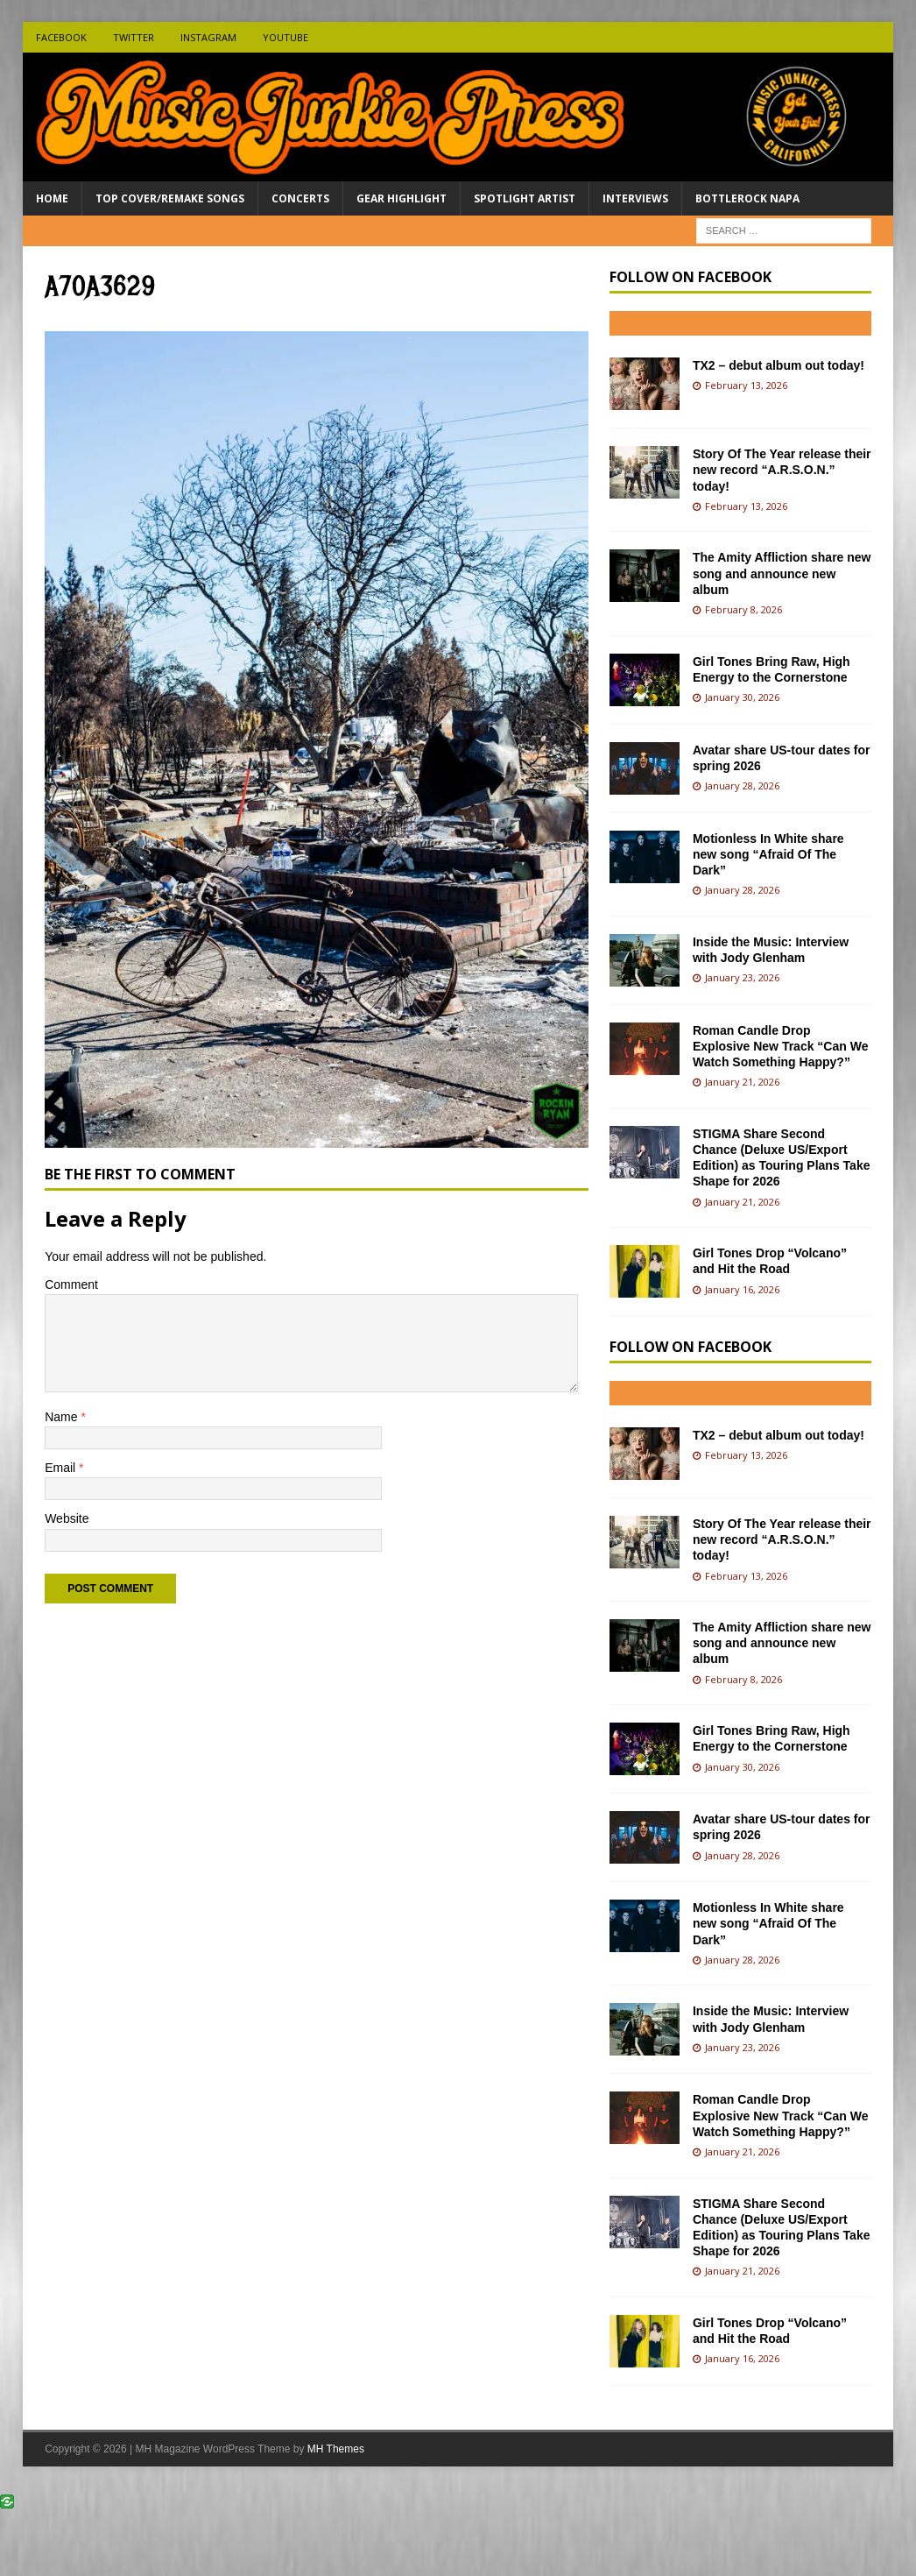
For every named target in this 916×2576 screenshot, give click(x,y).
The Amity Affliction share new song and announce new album (782, 573)
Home (52, 198)
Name (63, 1417)
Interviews (635, 198)
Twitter (133, 37)
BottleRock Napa (747, 198)
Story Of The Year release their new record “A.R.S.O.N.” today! (782, 469)
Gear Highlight (401, 198)
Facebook (61, 37)
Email (62, 1468)
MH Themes (335, 2449)
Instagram (208, 37)
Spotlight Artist (524, 198)
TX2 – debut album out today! (778, 365)
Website (66, 1518)
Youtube (285, 37)
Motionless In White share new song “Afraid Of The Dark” (768, 854)
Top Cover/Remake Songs (169, 198)
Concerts (300, 198)
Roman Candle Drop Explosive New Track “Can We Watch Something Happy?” (781, 1046)
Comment (71, 1284)
